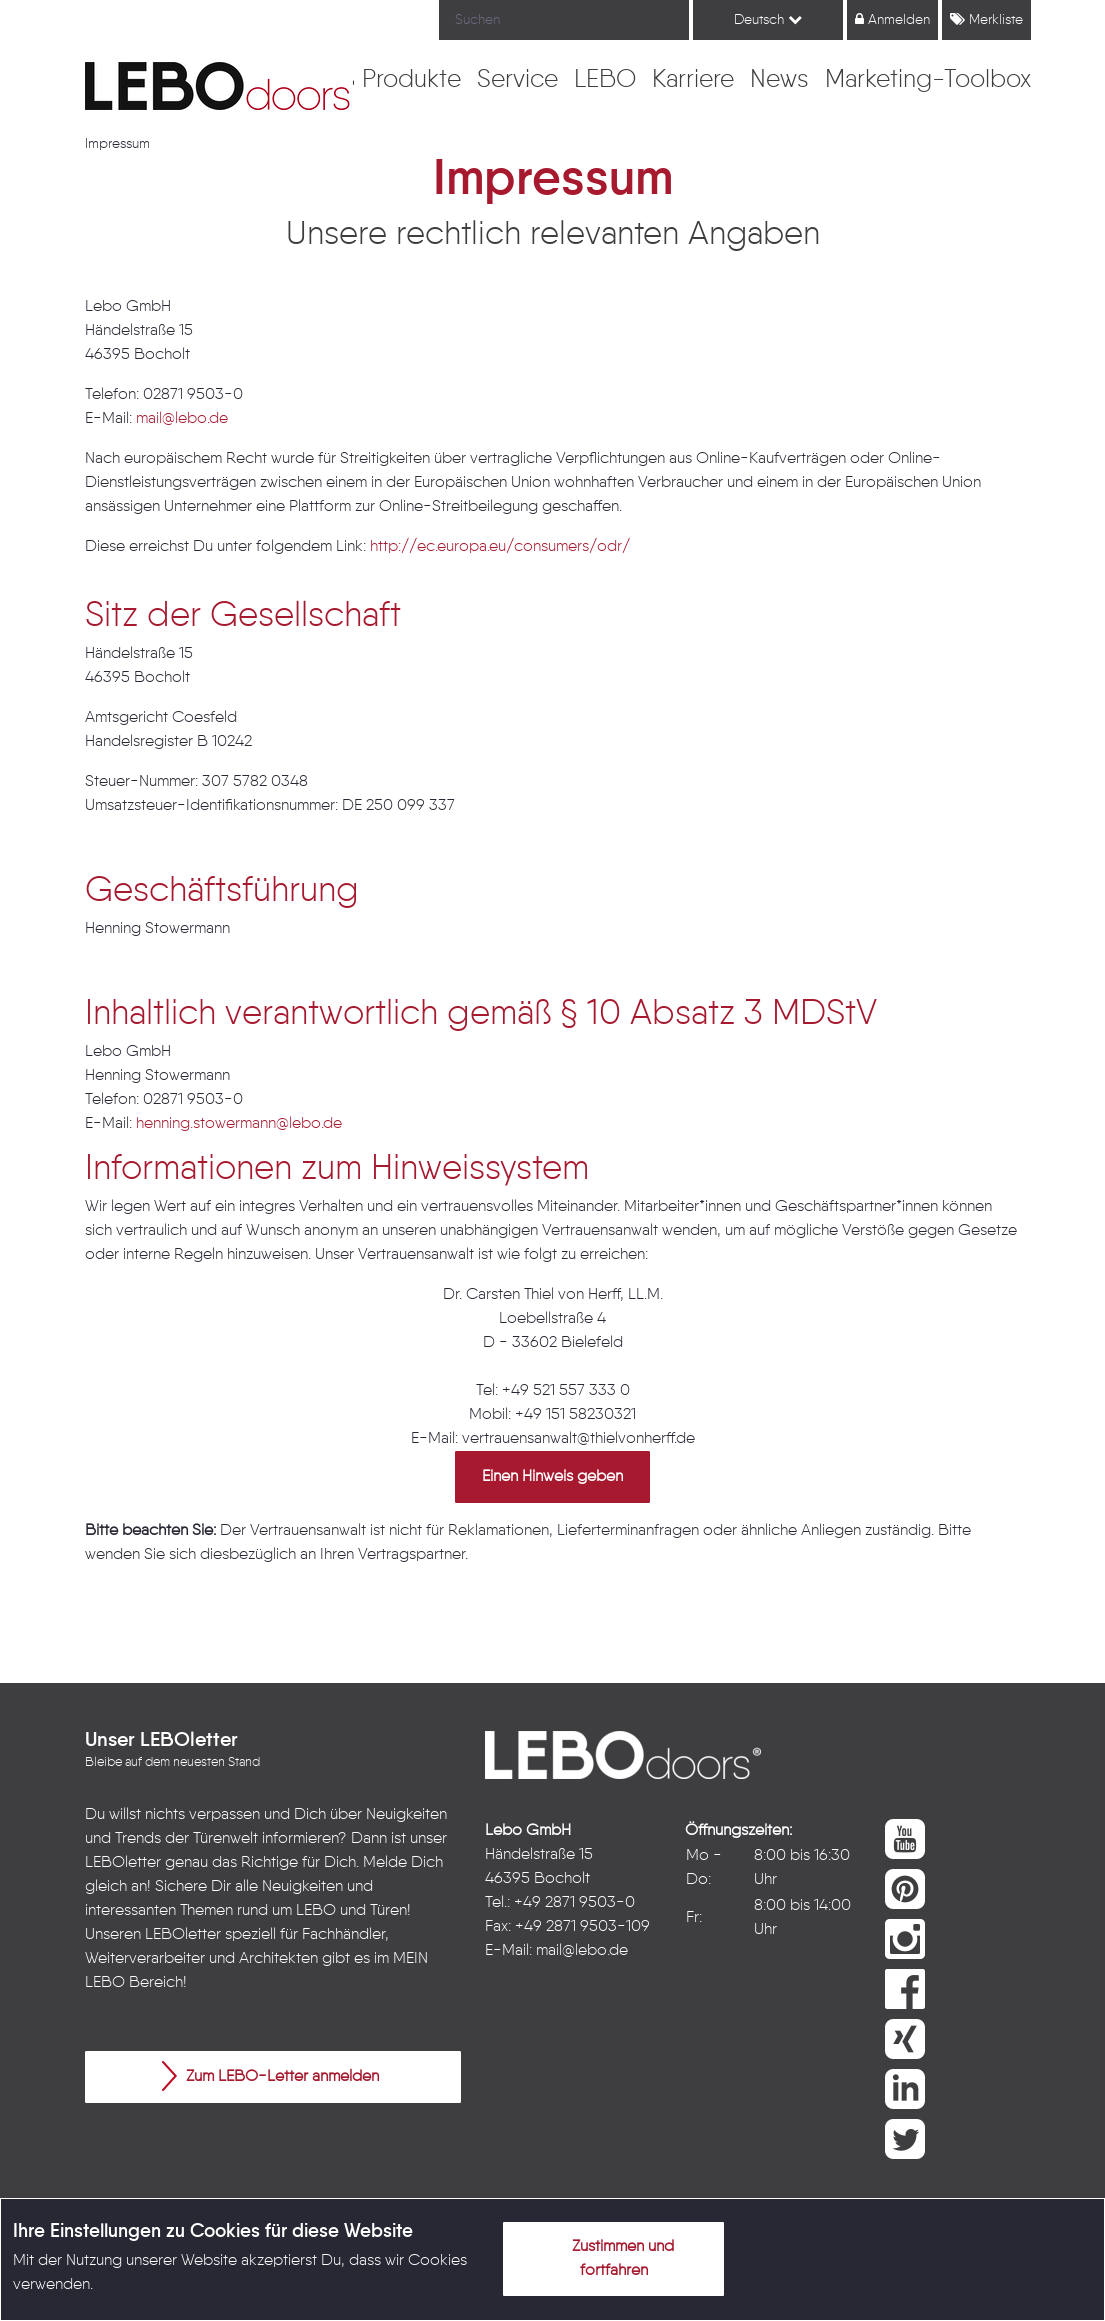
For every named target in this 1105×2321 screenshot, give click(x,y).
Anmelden (892, 19)
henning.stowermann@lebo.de (239, 1124)
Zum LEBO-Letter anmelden (270, 2076)
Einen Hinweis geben (552, 1477)
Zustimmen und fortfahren (611, 2255)
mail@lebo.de (182, 419)
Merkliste (986, 19)
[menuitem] (411, 81)
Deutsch (768, 19)
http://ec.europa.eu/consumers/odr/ (500, 547)
